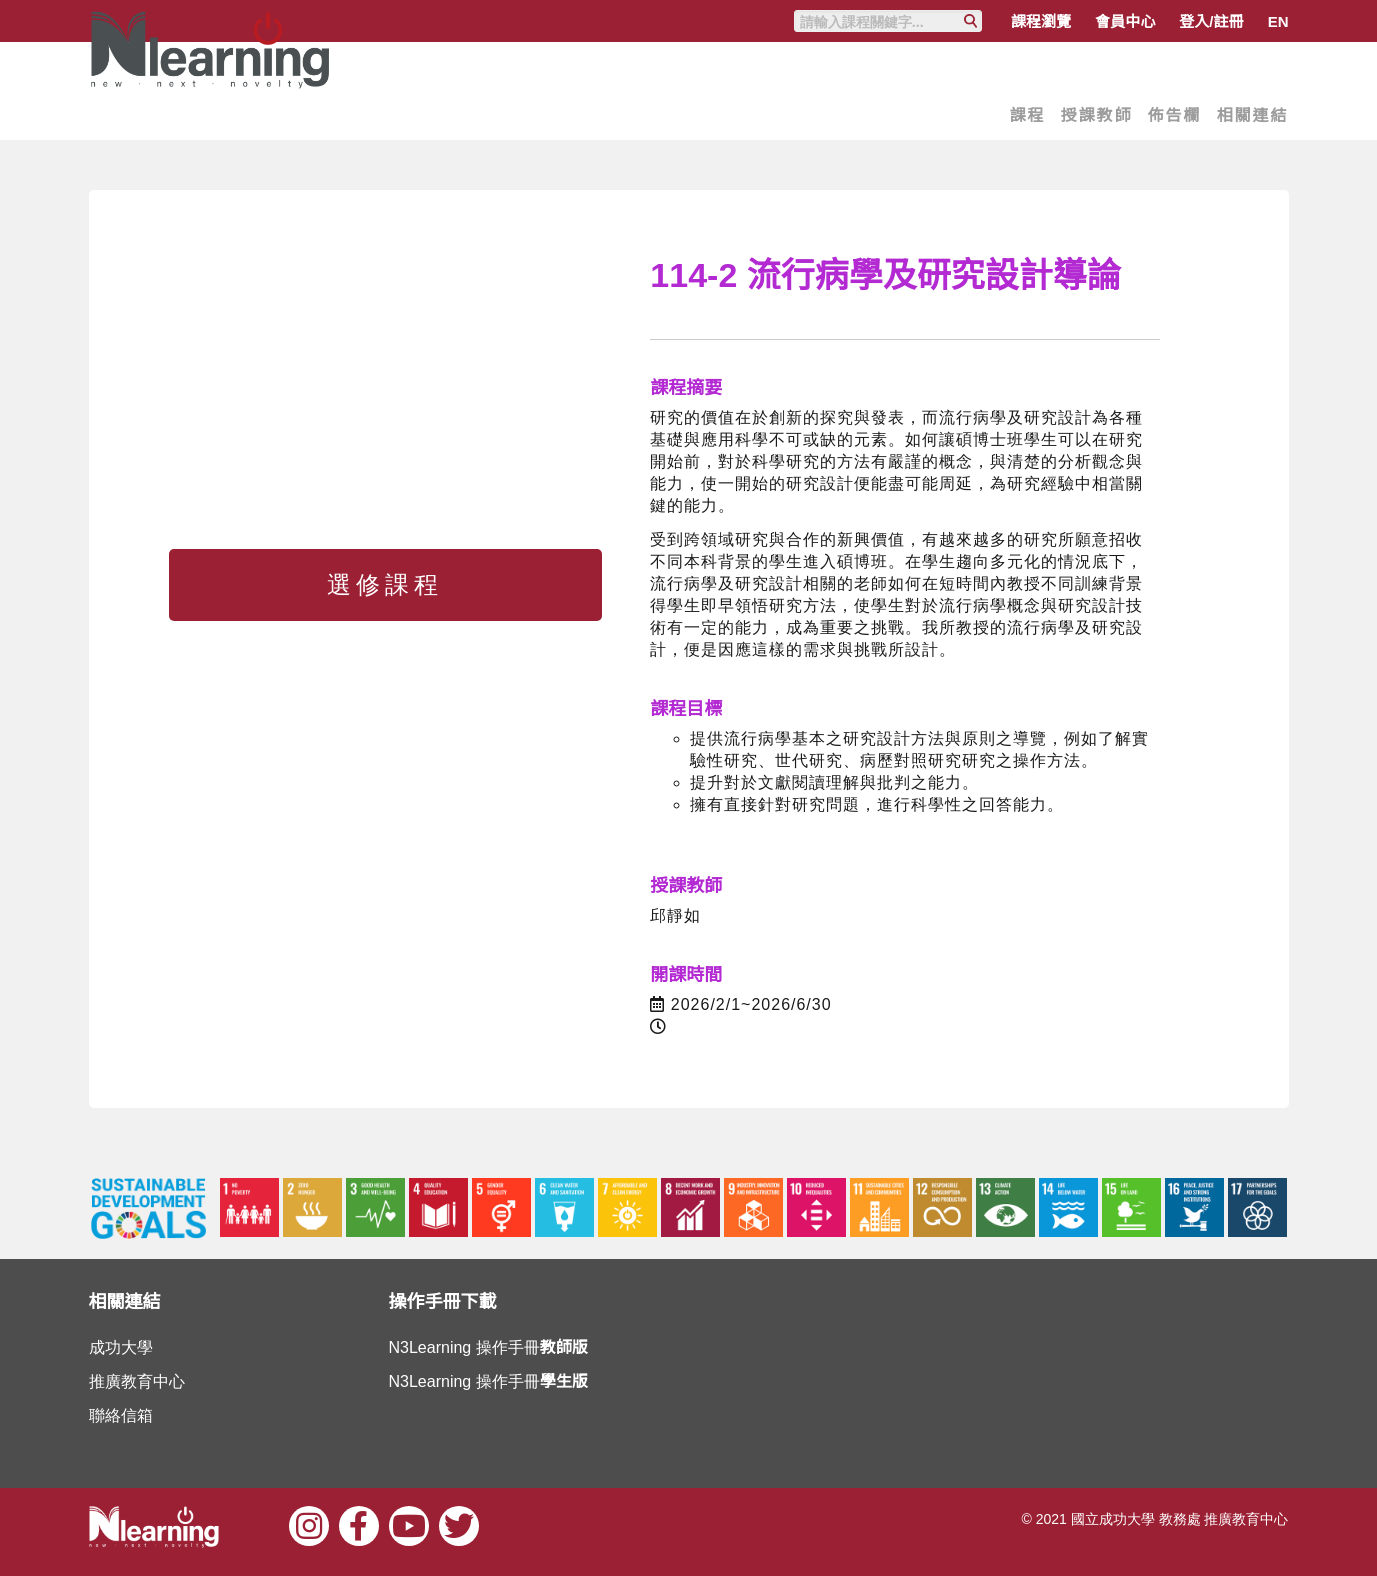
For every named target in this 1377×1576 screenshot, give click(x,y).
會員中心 (1125, 21)
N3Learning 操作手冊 (488, 1347)
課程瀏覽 (1041, 21)
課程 (1027, 115)
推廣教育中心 (137, 1381)
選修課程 (385, 584)
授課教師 (1096, 115)
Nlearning (214, 100)
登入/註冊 (1211, 21)
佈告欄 (1174, 115)
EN (1278, 21)
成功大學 (121, 1347)
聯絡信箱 (121, 1415)
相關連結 (1252, 115)
